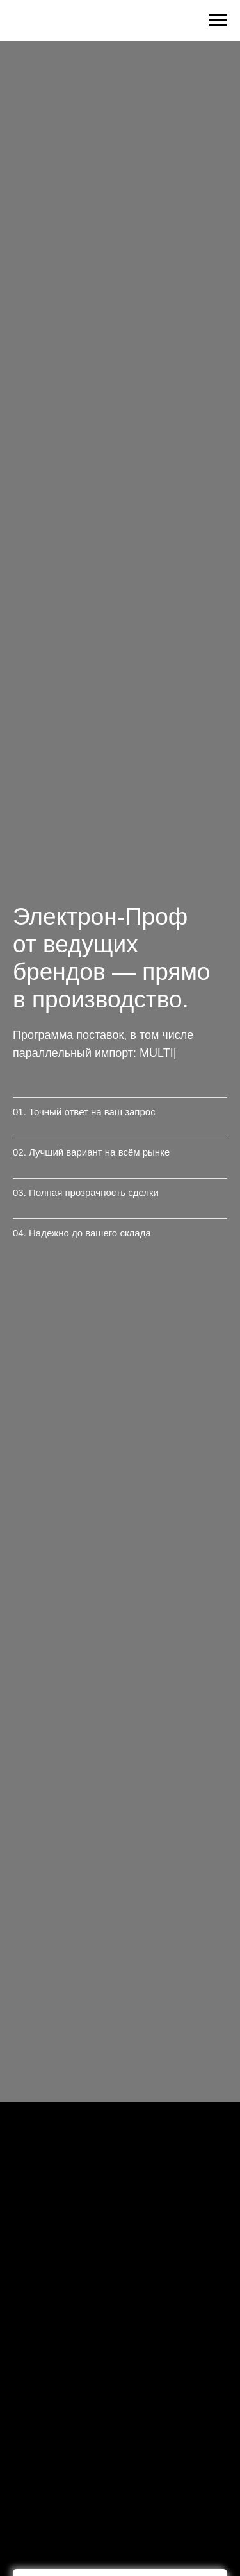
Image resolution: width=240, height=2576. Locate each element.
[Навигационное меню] (218, 20)
